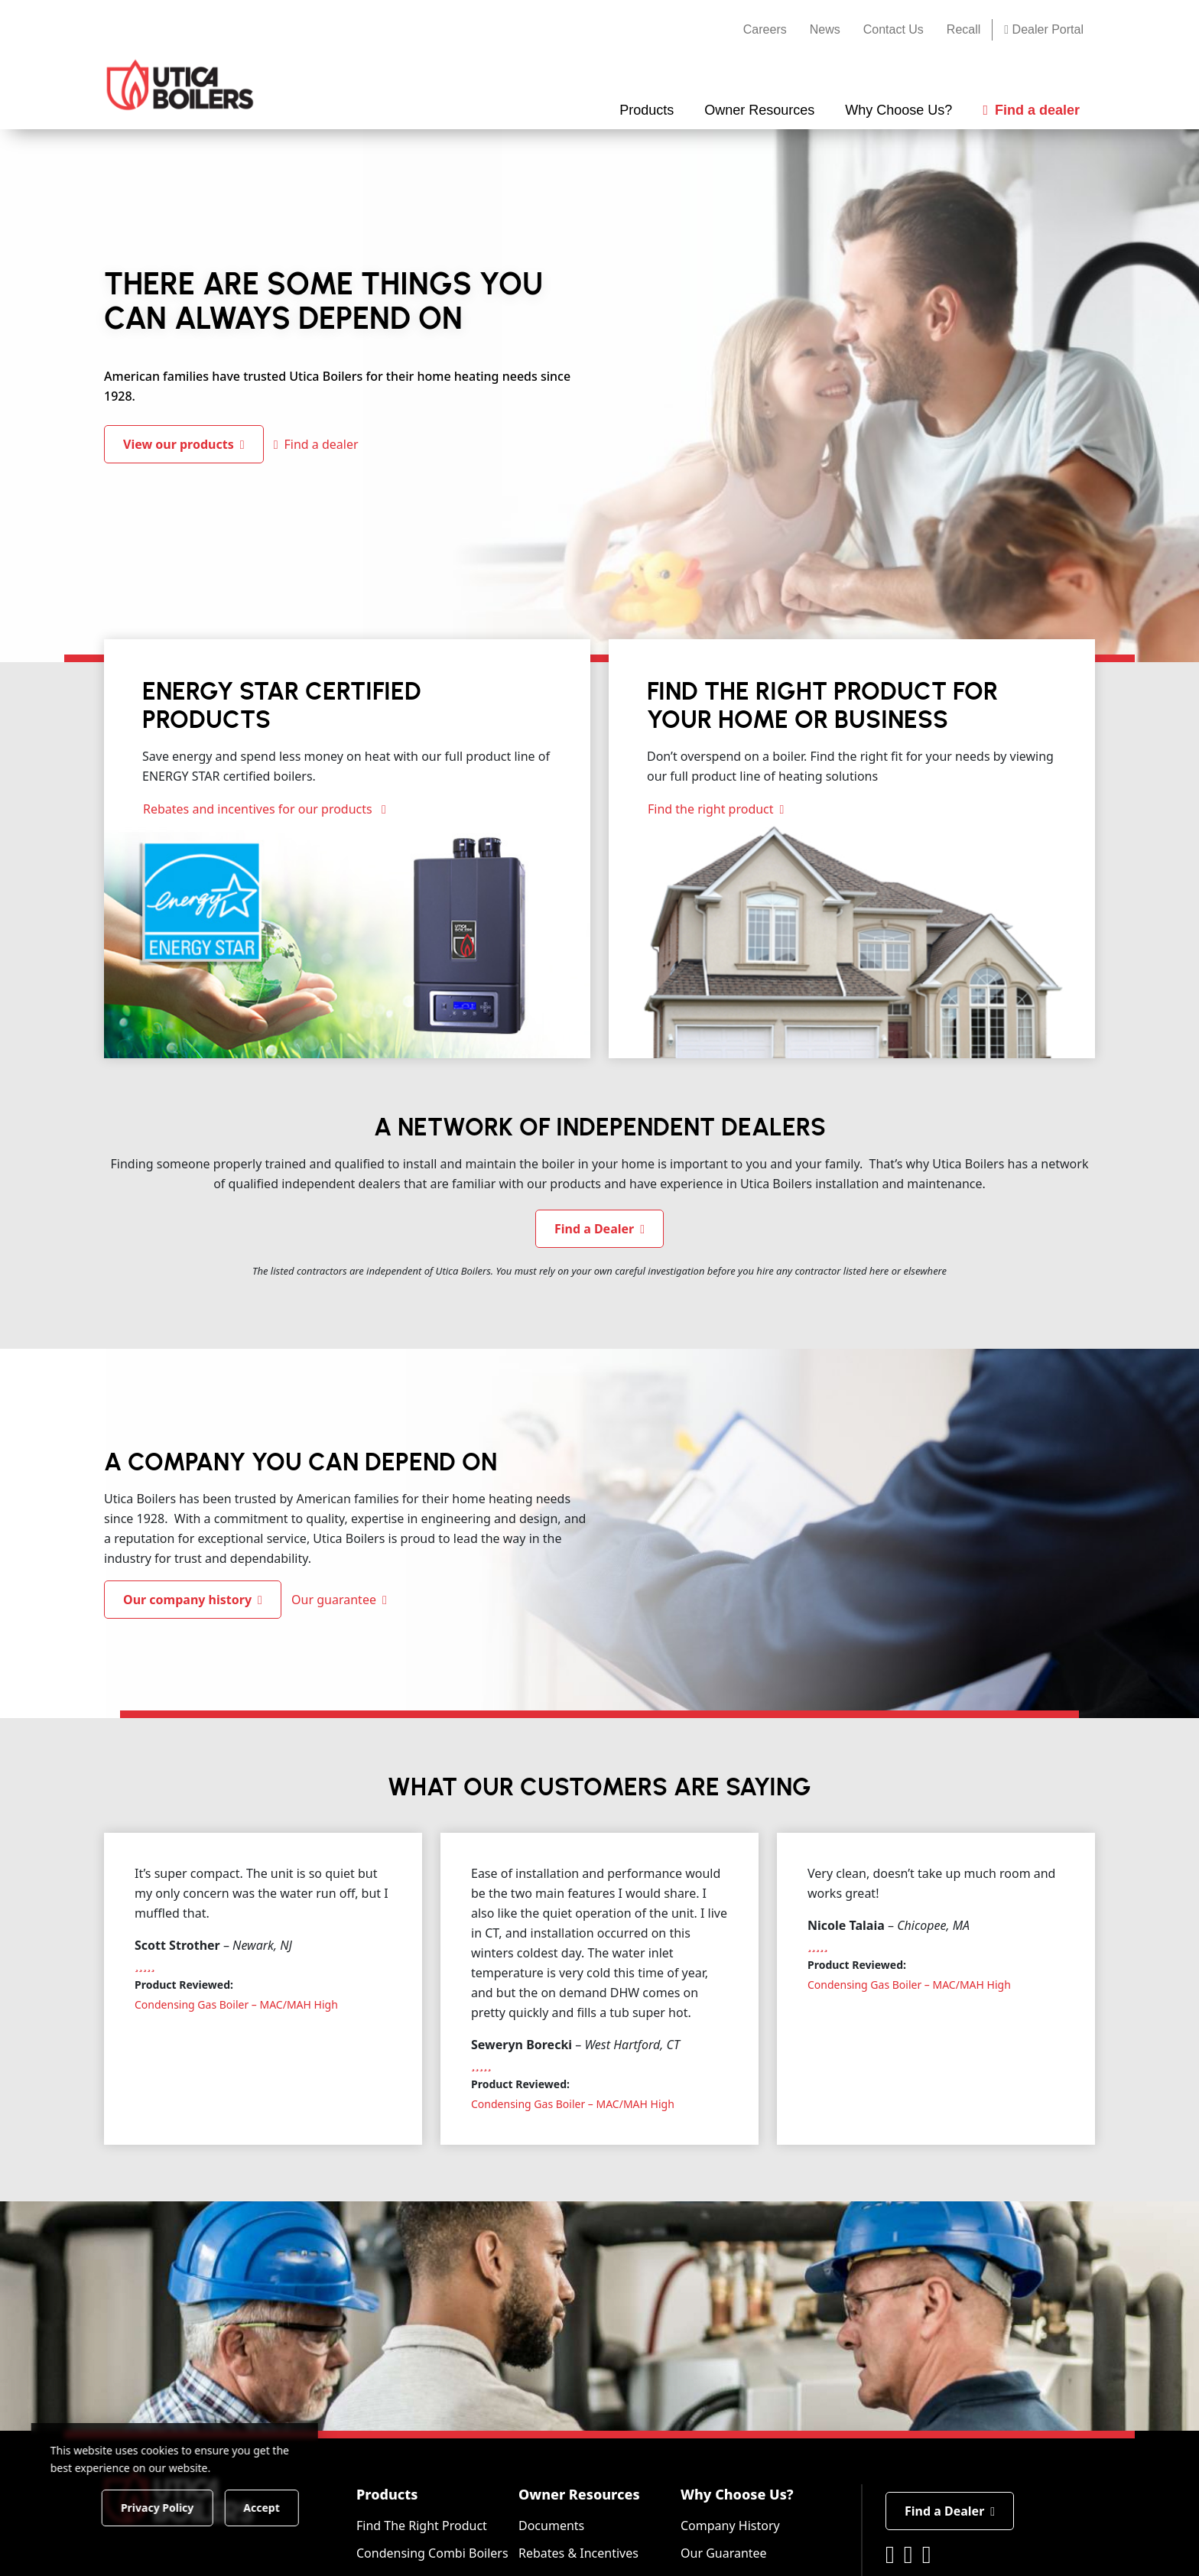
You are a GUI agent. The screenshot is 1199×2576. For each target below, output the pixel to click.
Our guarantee (339, 1599)
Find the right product (716, 809)
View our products (184, 444)
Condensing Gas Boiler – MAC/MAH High (236, 2004)
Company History (730, 2525)
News (825, 29)
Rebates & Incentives (578, 2553)
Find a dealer (316, 444)
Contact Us (893, 29)
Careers (765, 29)
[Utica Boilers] (180, 85)
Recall (963, 29)
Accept (261, 2507)
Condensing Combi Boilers (432, 2553)
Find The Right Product (421, 2525)
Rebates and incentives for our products (264, 809)
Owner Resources (579, 2494)
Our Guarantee (724, 2553)
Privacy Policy (156, 2507)
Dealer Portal (1044, 29)
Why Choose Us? (737, 2494)
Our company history (192, 1599)
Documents (551, 2525)
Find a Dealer (599, 1228)
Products (387, 2494)
